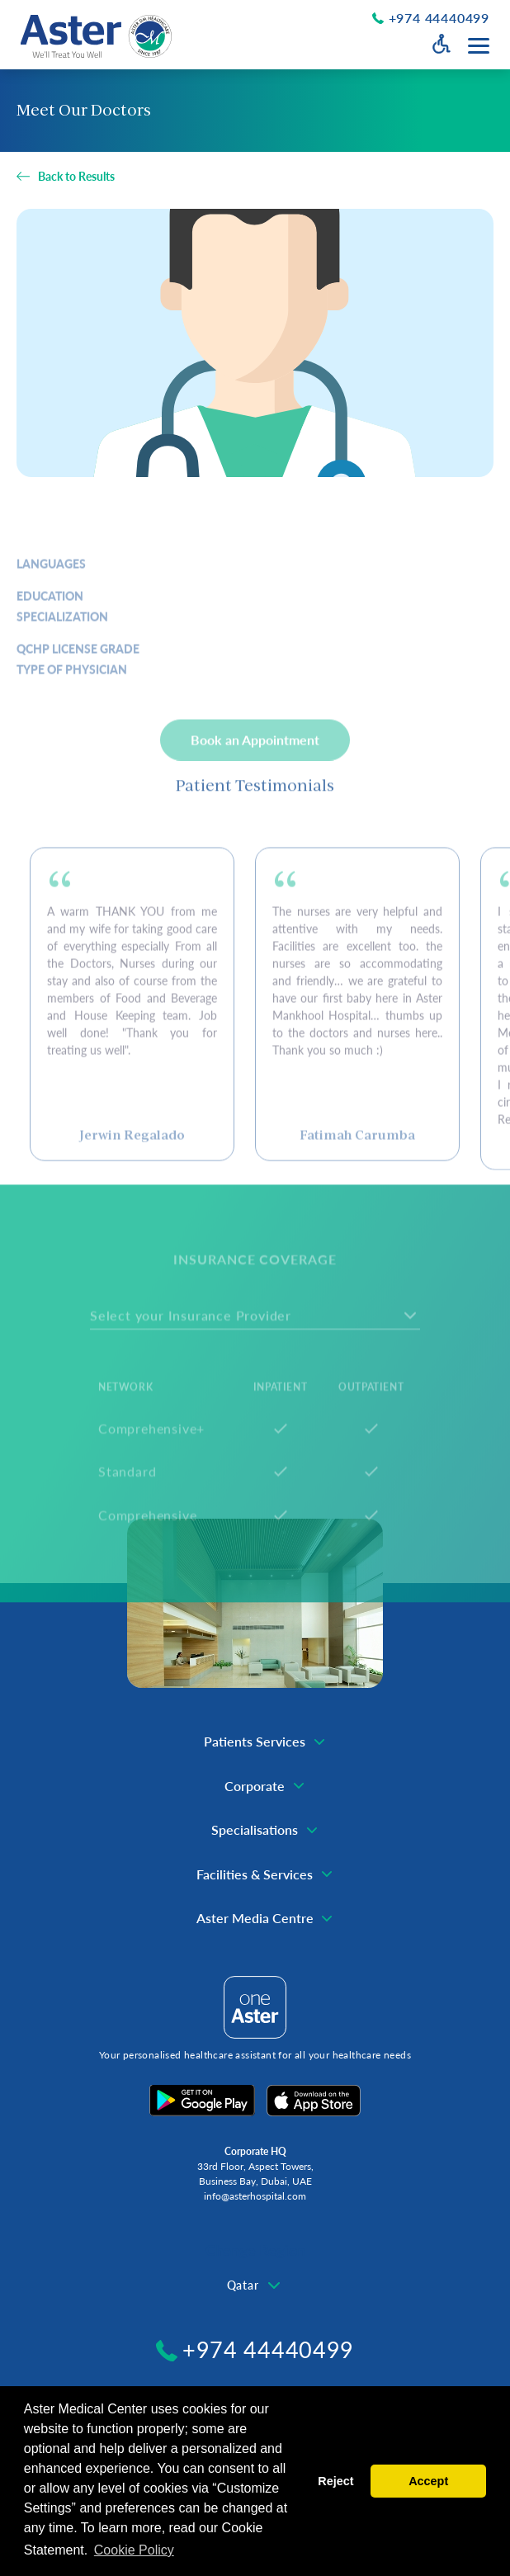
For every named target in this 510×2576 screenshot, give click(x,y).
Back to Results (76, 176)
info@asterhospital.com (255, 2196)
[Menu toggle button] (478, 46)
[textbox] (255, 2285)
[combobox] (255, 2285)
